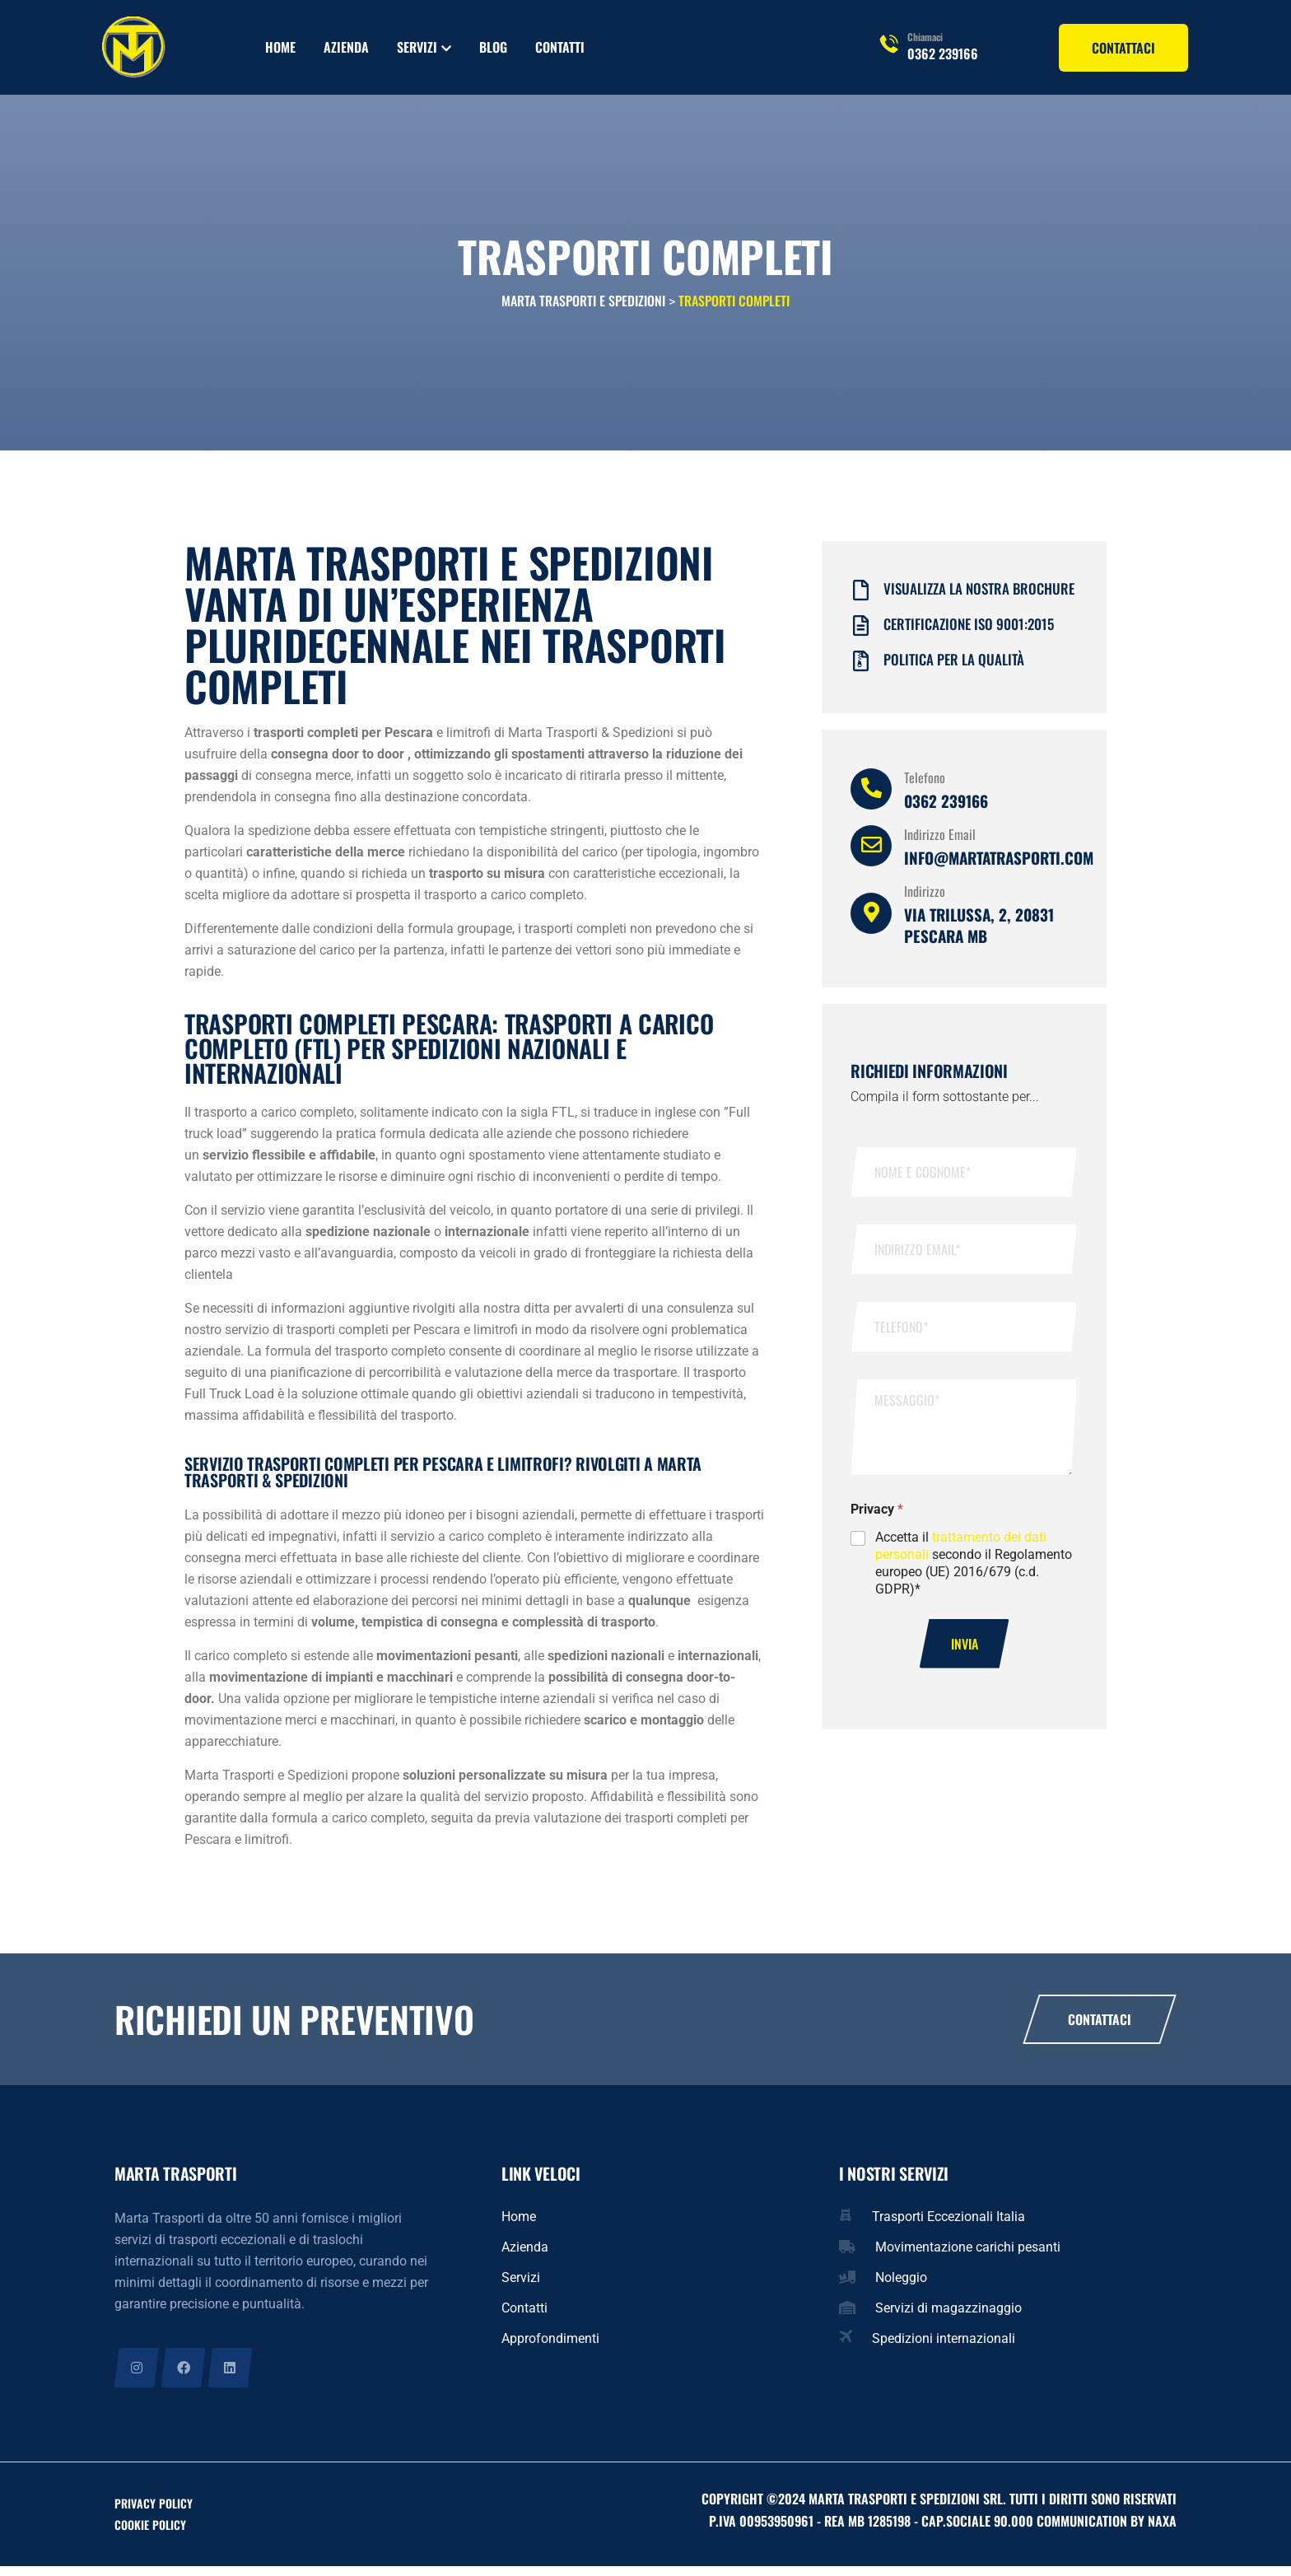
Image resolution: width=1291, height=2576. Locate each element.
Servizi (417, 47)
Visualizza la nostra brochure (978, 596)
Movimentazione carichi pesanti (967, 2255)
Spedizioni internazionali (943, 2346)
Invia (964, 1652)
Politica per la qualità (953, 667)
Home (280, 47)
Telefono (924, 786)
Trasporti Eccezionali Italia (948, 2225)
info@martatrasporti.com (998, 865)
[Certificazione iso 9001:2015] (861, 633)
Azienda (346, 47)
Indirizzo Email (940, 842)
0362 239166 (942, 53)
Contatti (560, 47)
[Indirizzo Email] (871, 854)
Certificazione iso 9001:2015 (968, 632)
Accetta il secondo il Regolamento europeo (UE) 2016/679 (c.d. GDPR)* (973, 1571)
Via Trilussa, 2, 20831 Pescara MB (979, 933)
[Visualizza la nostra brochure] (861, 598)
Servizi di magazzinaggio (948, 2316)
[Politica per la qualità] (861, 669)
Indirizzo (924, 899)
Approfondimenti (550, 2346)
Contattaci (1099, 2027)
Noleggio (901, 2286)
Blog (493, 47)
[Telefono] (871, 797)
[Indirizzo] (871, 921)
